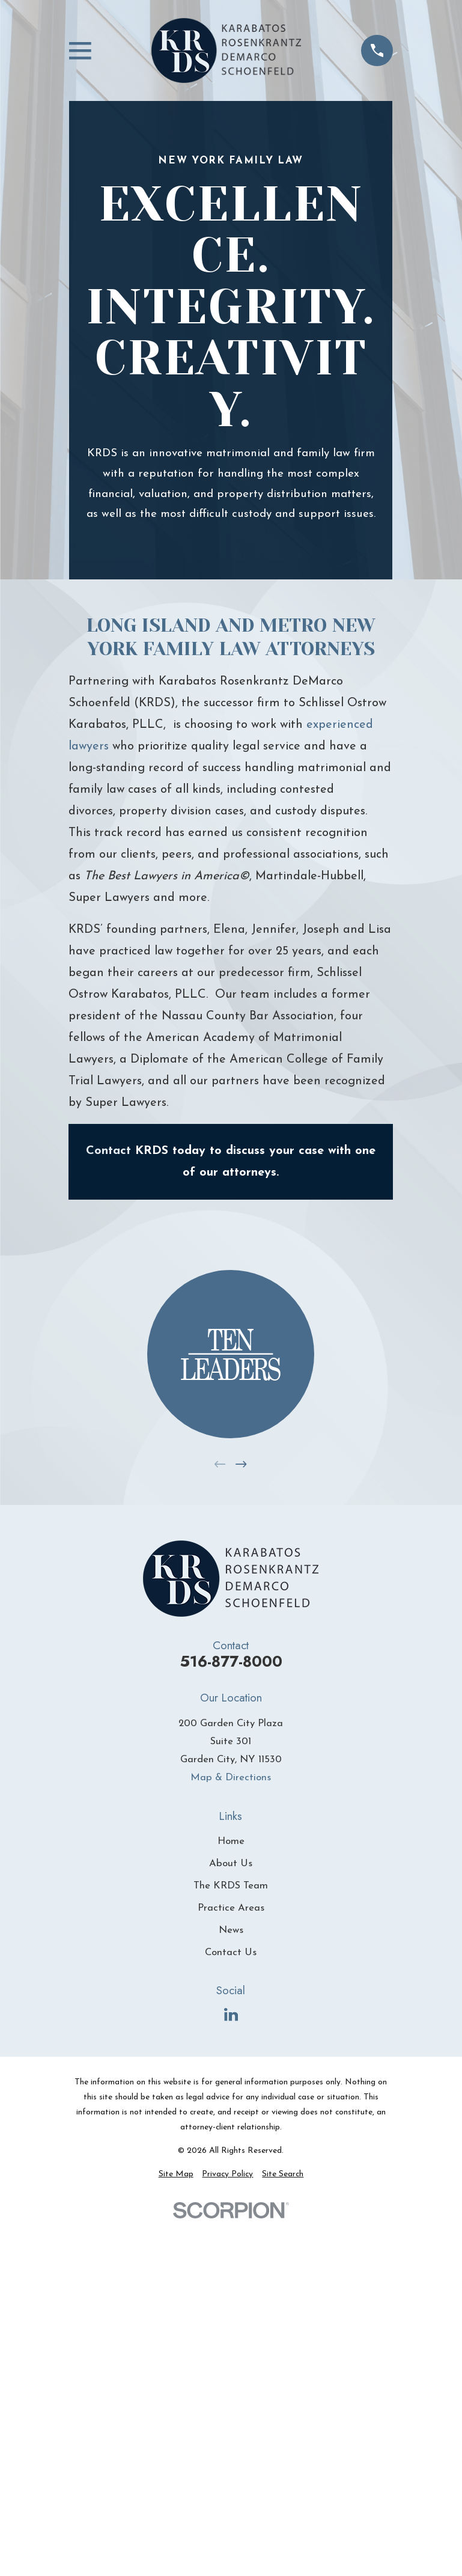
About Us (230, 1863)
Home (231, 1841)
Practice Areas (231, 1908)
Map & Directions (230, 1777)
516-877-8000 (231, 1661)
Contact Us (231, 1952)
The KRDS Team (230, 1886)
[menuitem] (176, 2174)
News (231, 1930)
